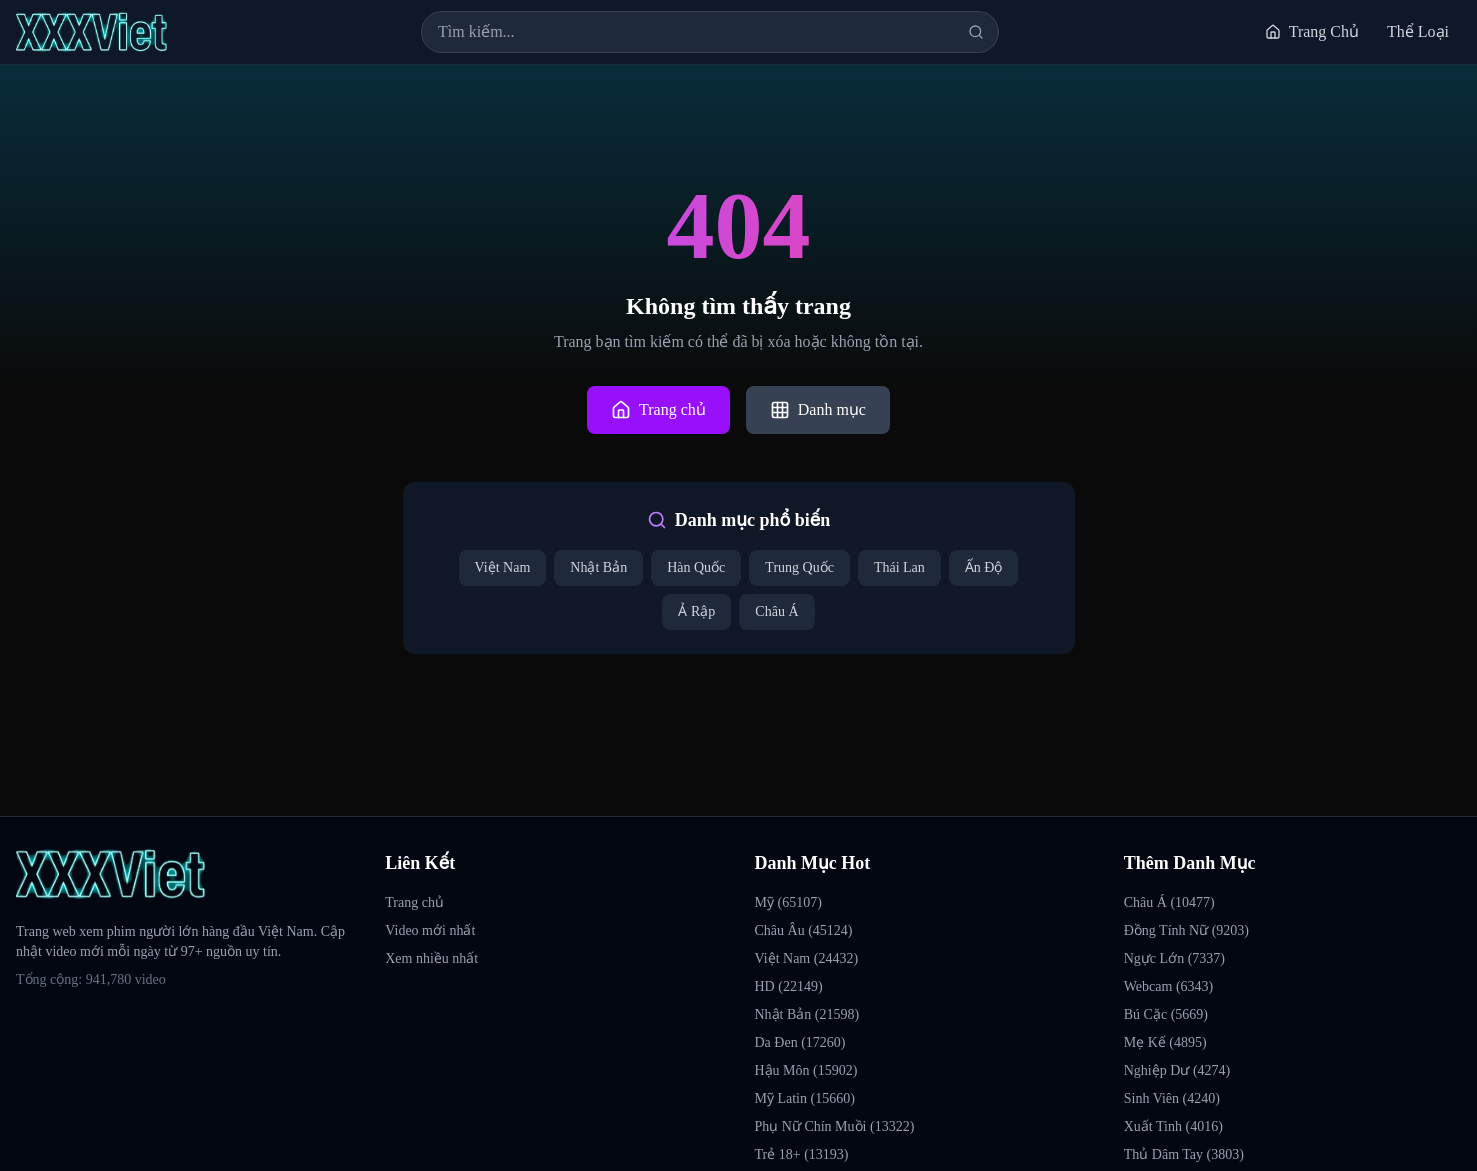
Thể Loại (1418, 31)
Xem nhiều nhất (431, 958)
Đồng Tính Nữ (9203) (1186, 930)
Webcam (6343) (1168, 986)
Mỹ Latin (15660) (805, 1098)
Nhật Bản (598, 567)
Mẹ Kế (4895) (1165, 1042)
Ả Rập (696, 611)
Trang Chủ (1312, 31)
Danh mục (818, 410)
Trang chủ (658, 410)
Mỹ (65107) (788, 902)
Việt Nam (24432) (807, 958)
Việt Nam (503, 567)
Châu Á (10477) (1169, 902)
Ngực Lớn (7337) (1174, 958)
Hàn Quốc (696, 567)
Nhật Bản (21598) (807, 1014)
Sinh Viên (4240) (1172, 1098)
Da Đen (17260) (800, 1042)
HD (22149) (789, 986)
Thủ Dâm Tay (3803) (1184, 1154)
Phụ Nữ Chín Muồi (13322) (835, 1126)
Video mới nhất (430, 930)
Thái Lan (899, 567)
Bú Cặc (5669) (1166, 1014)
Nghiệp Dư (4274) (1177, 1070)
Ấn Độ (984, 567)
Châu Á (776, 611)
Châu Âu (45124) (804, 930)
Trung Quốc (799, 567)
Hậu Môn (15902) (806, 1070)
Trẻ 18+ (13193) (802, 1154)
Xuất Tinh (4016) (1173, 1126)
